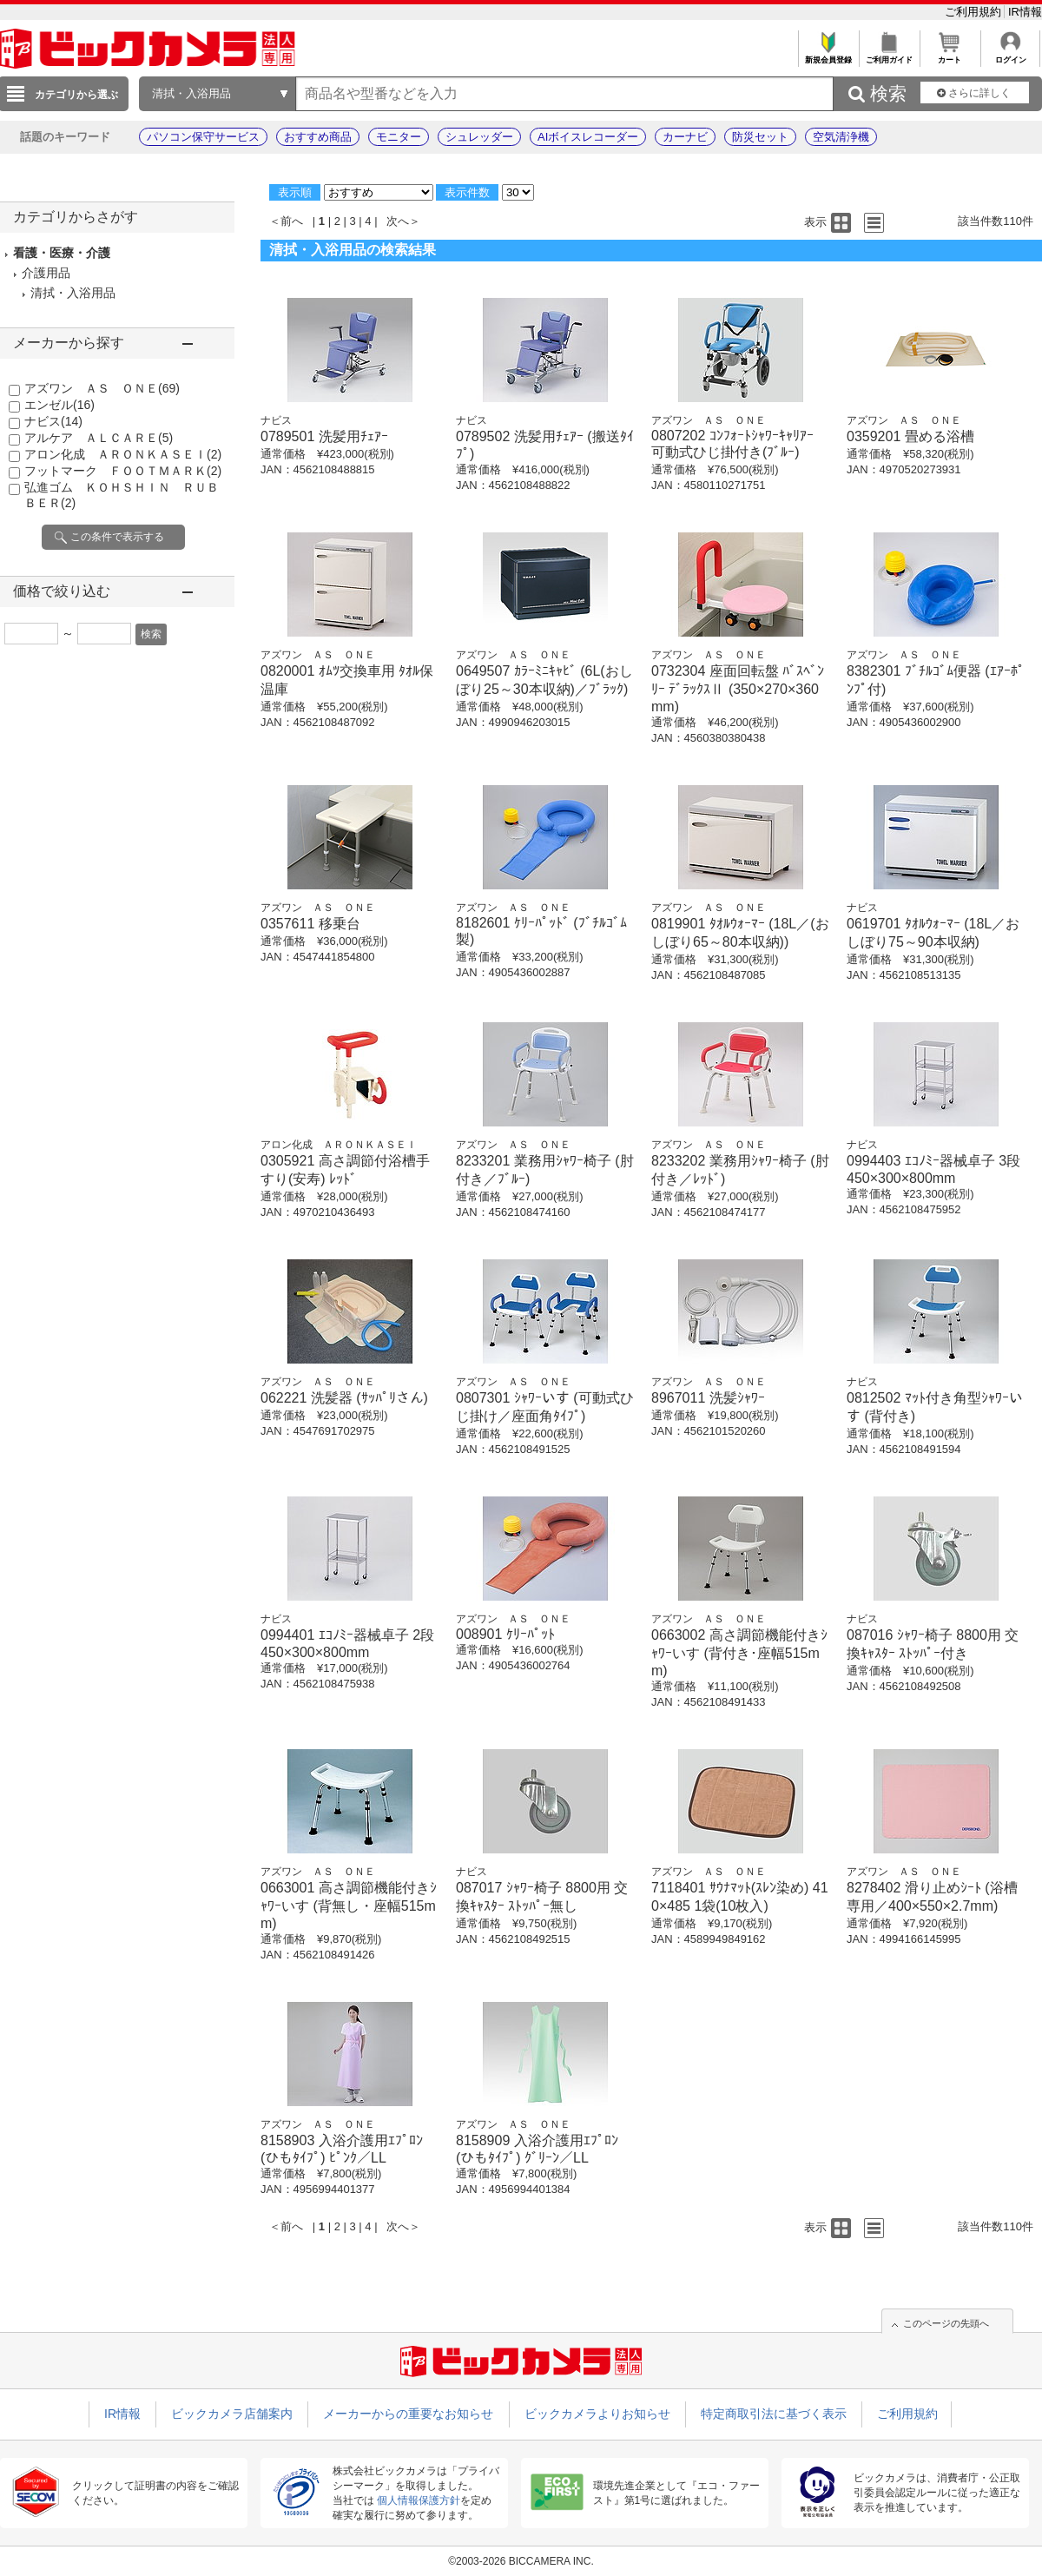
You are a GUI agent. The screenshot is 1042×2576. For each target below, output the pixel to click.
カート (949, 55)
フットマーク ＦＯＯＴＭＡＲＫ (122, 471)
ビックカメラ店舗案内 (232, 2414)
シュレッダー (479, 136)
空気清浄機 (841, 136)
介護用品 (46, 273)
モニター (398, 136)
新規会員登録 (828, 55)
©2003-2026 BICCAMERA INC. (521, 2561)
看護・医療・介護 (61, 253)
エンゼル (59, 405)
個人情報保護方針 (418, 2500)
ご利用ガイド (889, 55)
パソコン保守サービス (203, 136)
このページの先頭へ (946, 2323)
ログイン (1010, 55)
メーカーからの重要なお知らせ (408, 2414)
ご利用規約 (975, 11)
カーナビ (685, 136)
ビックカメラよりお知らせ (597, 2414)
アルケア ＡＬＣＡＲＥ (98, 438)
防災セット (760, 136)
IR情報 (1025, 11)
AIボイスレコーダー (587, 136)
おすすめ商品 (318, 136)
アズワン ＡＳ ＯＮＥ (102, 388)
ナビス (53, 421)
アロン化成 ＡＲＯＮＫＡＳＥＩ (122, 454)
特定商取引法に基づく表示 (774, 2414)
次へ (397, 221)
